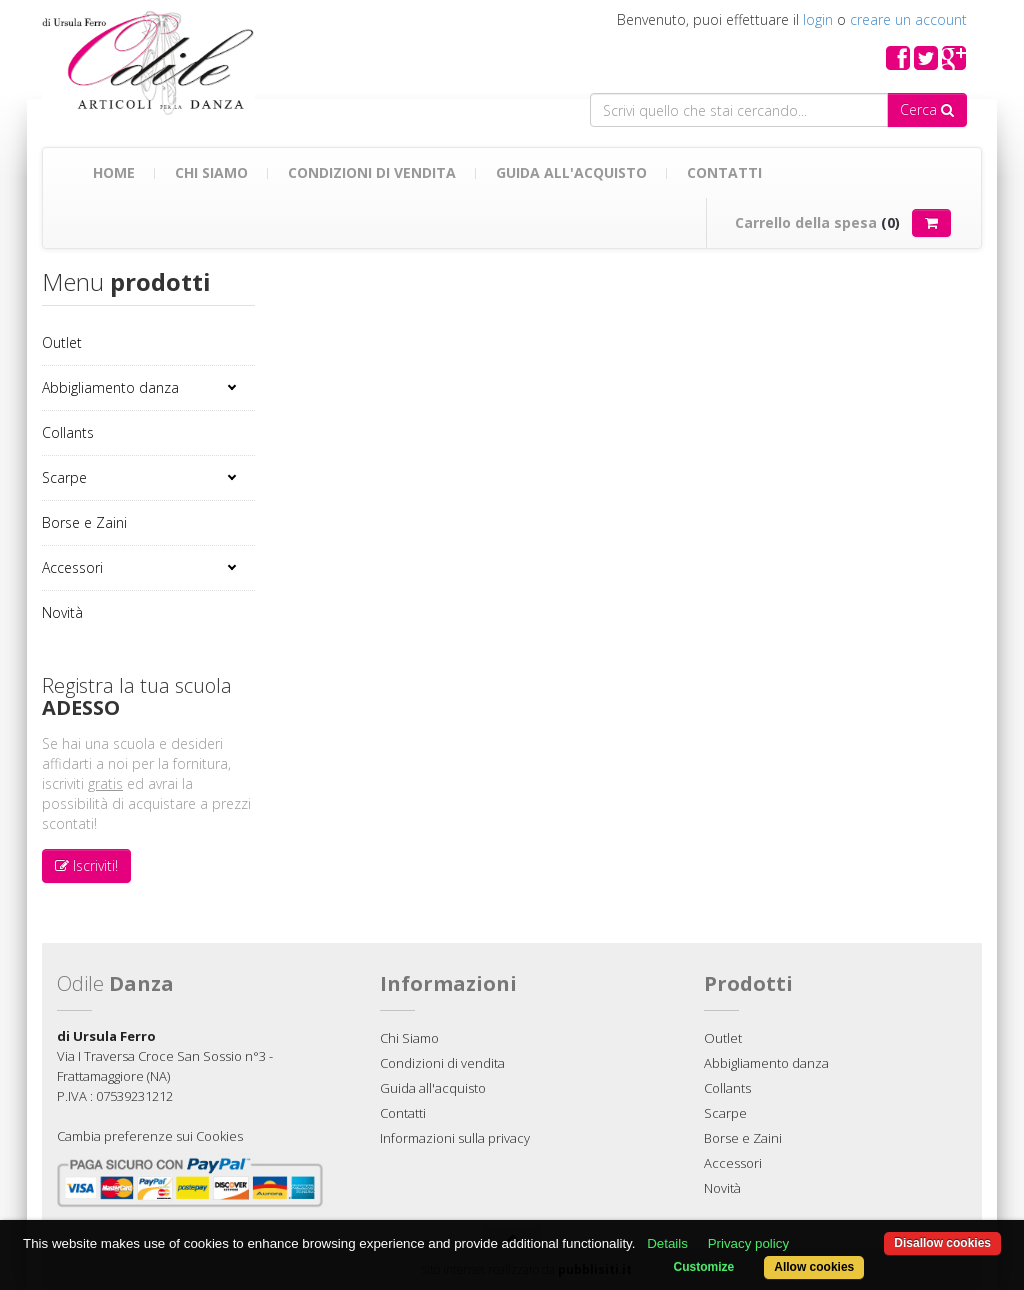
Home (114, 172)
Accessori (72, 567)
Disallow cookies (942, 1243)
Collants (68, 432)
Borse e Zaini (84, 522)
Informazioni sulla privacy (455, 1138)
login (818, 19)
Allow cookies (814, 1267)
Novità (62, 612)
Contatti (724, 172)
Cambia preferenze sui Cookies (150, 1136)
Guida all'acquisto (571, 172)
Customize (704, 1267)
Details (667, 1243)
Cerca (927, 109)
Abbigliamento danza (110, 387)
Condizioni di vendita (372, 172)
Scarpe (64, 477)
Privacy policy (748, 1243)
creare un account (908, 19)
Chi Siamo (211, 172)
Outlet (62, 342)
